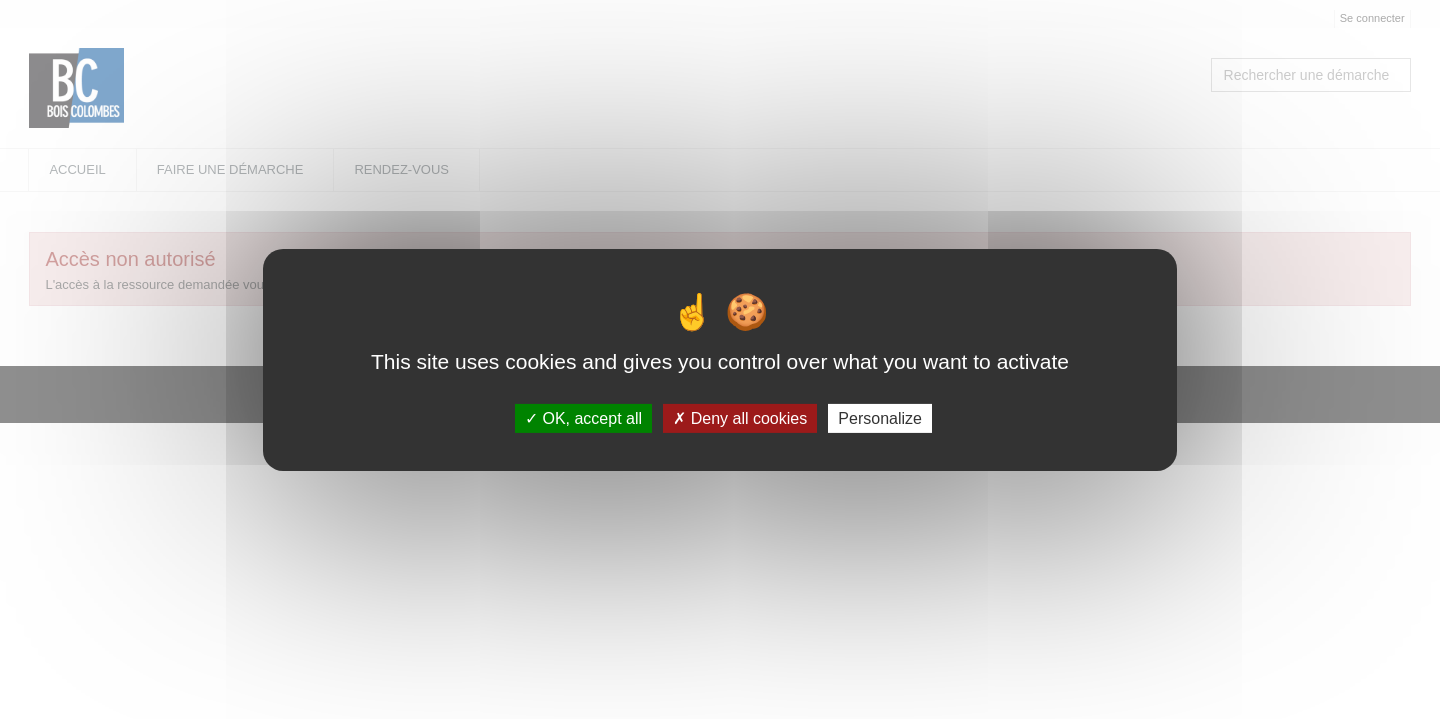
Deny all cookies (740, 418)
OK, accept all (583, 418)
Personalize (880, 418)
